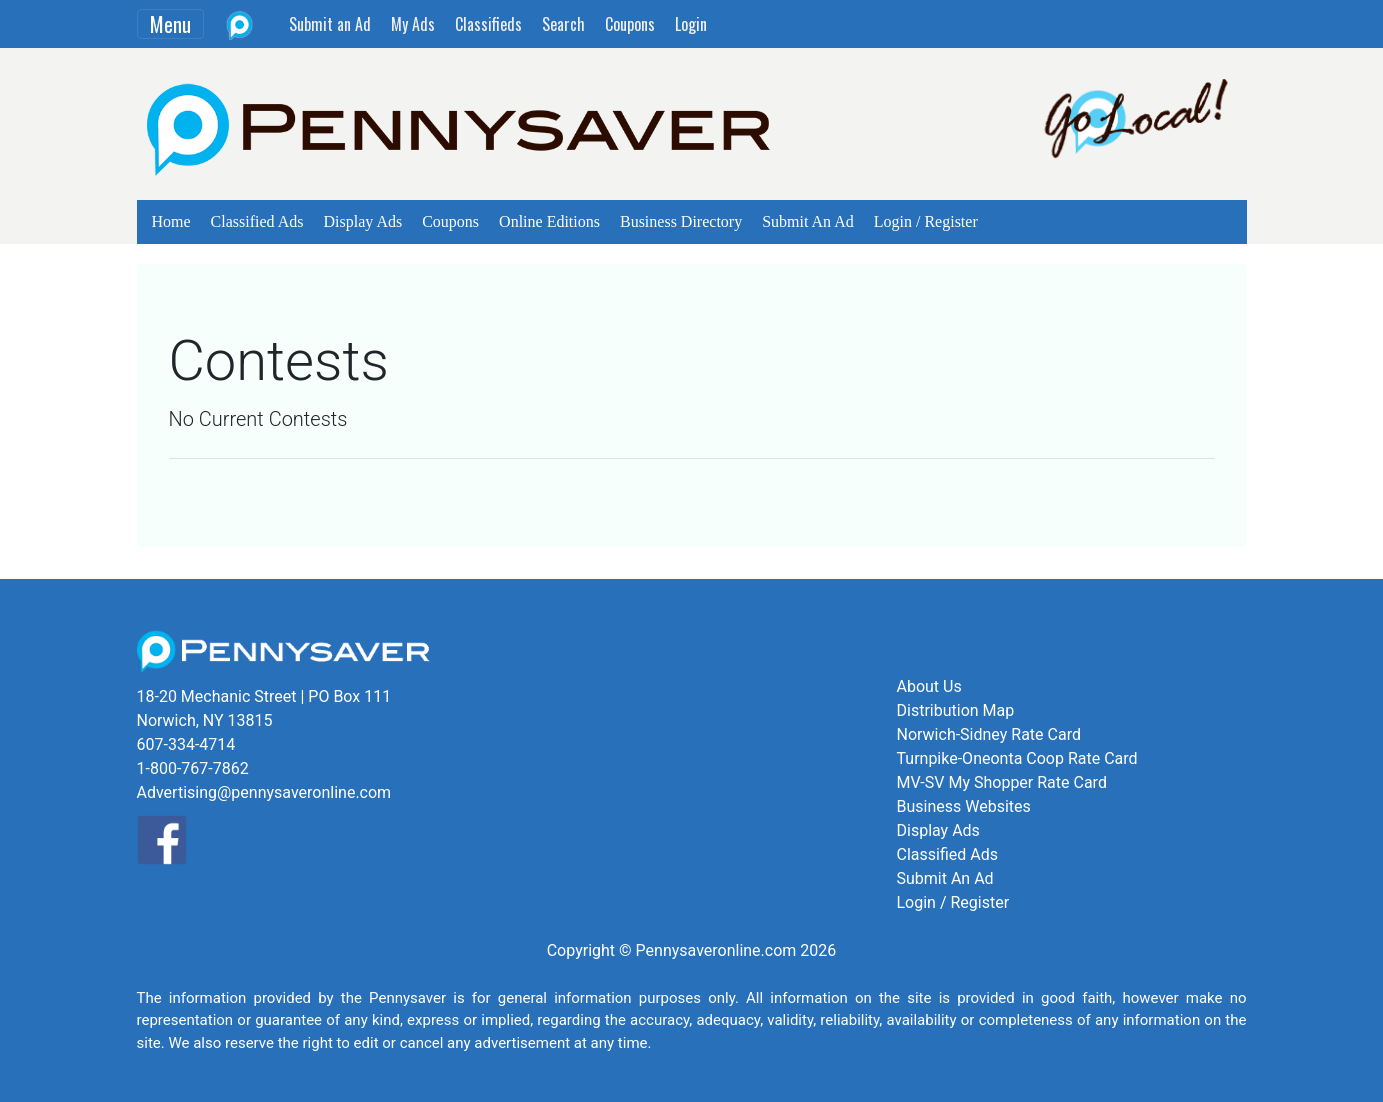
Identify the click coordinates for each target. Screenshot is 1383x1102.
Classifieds (488, 24)
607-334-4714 (186, 744)
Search (563, 24)
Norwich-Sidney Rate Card (989, 734)
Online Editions (549, 221)
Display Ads (363, 221)
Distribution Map (956, 710)
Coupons (630, 24)
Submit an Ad (330, 24)
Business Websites (964, 806)
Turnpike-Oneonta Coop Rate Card (1017, 758)
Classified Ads (257, 221)
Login (691, 24)
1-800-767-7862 (193, 768)
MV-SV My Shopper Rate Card (1002, 782)
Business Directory (681, 221)
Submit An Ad (808, 221)
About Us (929, 686)
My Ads (413, 24)
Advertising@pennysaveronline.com (264, 792)
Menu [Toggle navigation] (170, 24)
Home (171, 221)
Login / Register (926, 221)
